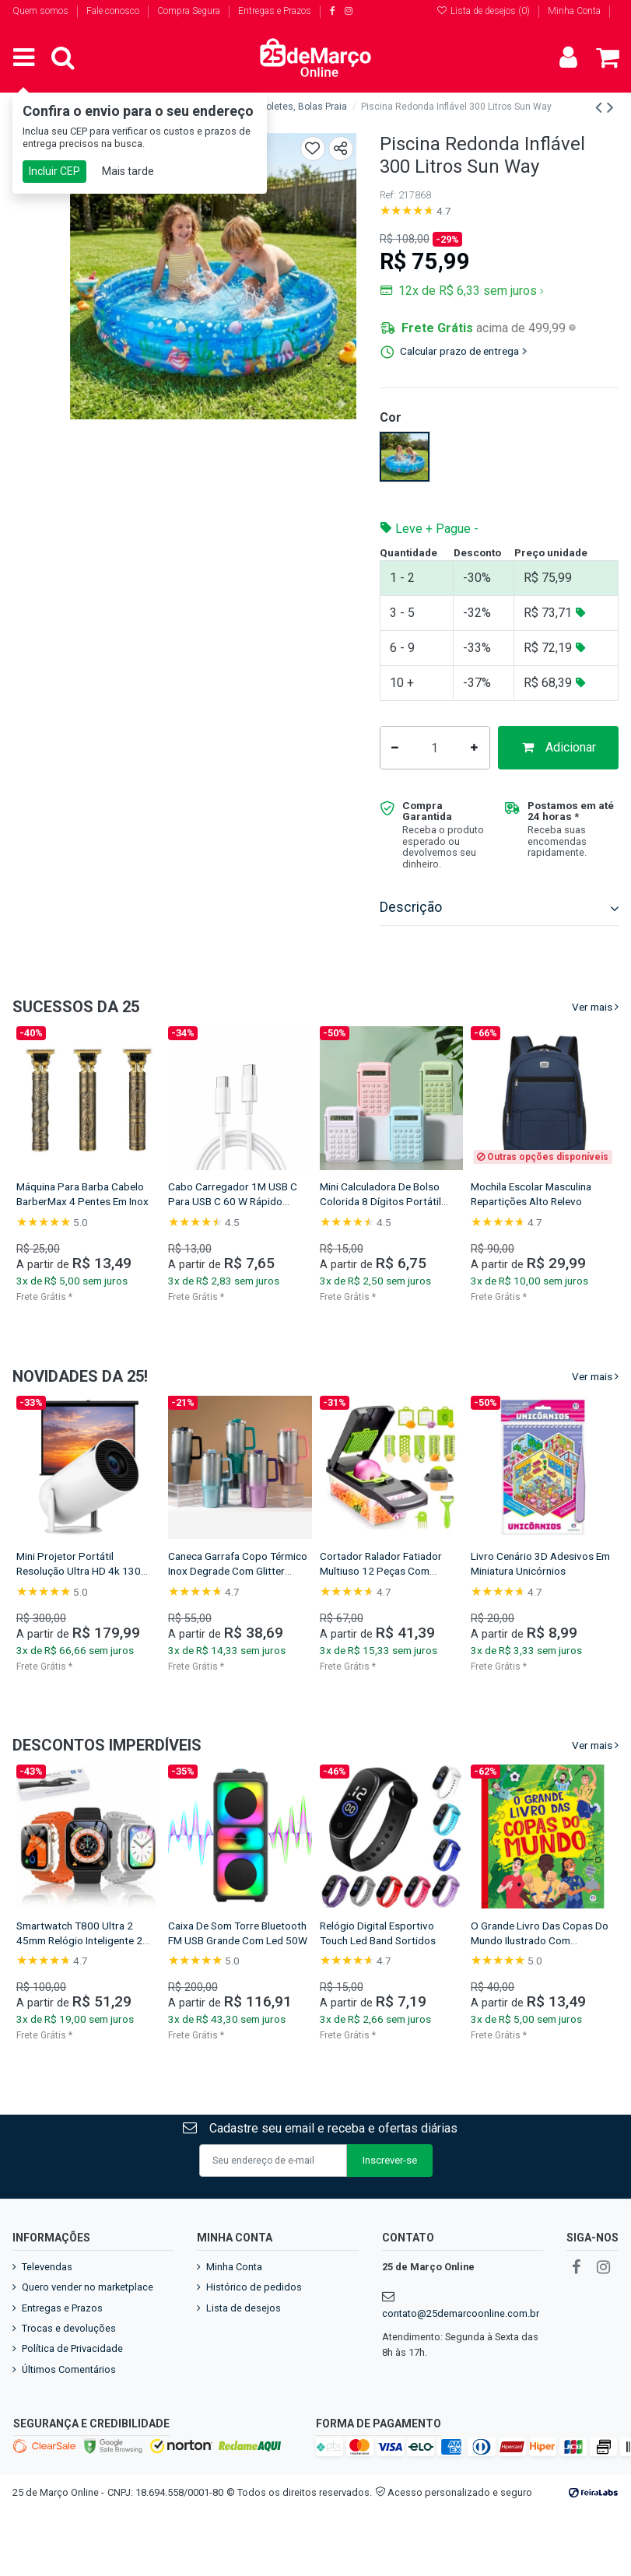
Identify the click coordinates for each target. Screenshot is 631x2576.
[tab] (499, 946)
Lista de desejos (243, 2345)
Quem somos (41, 10)
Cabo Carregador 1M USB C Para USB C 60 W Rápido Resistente (232, 1239)
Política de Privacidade (72, 2386)
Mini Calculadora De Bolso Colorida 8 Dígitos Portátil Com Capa (380, 1239)
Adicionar (499, 784)
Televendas (47, 2304)
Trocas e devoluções (69, 2365)
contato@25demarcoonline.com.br (460, 2351)
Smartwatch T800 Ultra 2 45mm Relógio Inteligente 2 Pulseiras (79, 1978)
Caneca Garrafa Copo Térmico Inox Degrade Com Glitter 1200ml (237, 1608)
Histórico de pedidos (254, 2324)
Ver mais (592, 1044)
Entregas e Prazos (274, 10)
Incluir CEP (54, 171)
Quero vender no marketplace (87, 2324)
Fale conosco (114, 10)
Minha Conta (574, 10)
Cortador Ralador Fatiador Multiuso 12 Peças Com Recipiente (381, 1608)
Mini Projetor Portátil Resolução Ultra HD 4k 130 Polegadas (78, 1608)
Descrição (499, 944)
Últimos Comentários (69, 2407)
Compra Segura (190, 10)
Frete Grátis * (44, 1334)
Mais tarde (128, 171)
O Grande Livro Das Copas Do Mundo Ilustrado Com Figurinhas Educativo (539, 1978)
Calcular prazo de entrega (464, 351)
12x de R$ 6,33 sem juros (469, 290)
